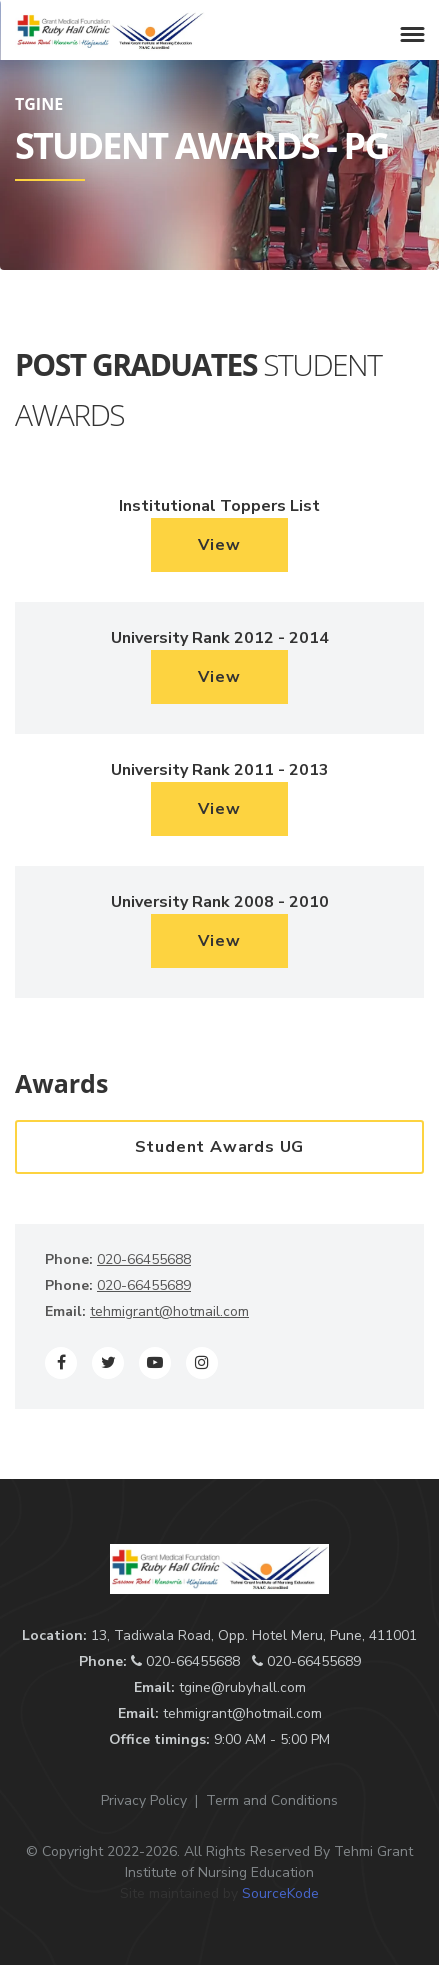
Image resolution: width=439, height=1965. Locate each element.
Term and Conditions (272, 1800)
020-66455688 (144, 1259)
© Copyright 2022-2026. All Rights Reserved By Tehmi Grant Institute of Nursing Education (219, 1862)
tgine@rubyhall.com (242, 1687)
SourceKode (280, 1893)
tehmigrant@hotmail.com (169, 1311)
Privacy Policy (144, 1800)
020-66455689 (144, 1285)
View (219, 545)
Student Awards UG (220, 1147)
